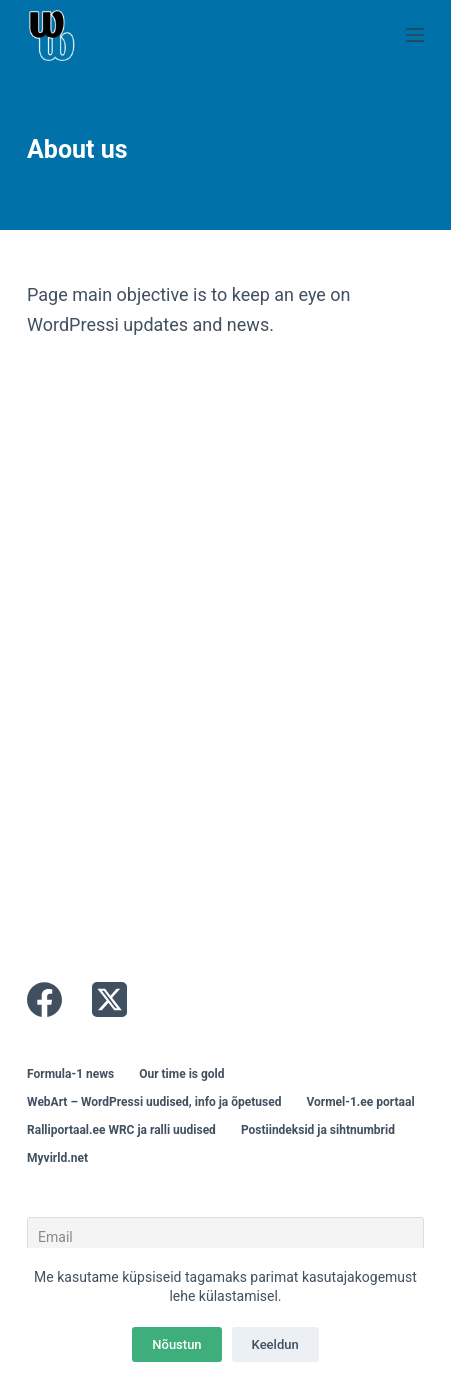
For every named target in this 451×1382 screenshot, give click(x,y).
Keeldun (275, 1344)
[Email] (225, 1237)
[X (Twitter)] (109, 999)
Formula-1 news (70, 1074)
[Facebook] (44, 999)
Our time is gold (181, 1074)
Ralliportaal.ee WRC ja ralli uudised (121, 1130)
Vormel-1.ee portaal (360, 1102)
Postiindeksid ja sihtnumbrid (318, 1130)
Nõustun (176, 1344)
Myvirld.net (57, 1158)
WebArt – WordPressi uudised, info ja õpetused (154, 1102)
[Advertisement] (225, 659)
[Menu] (415, 35)
